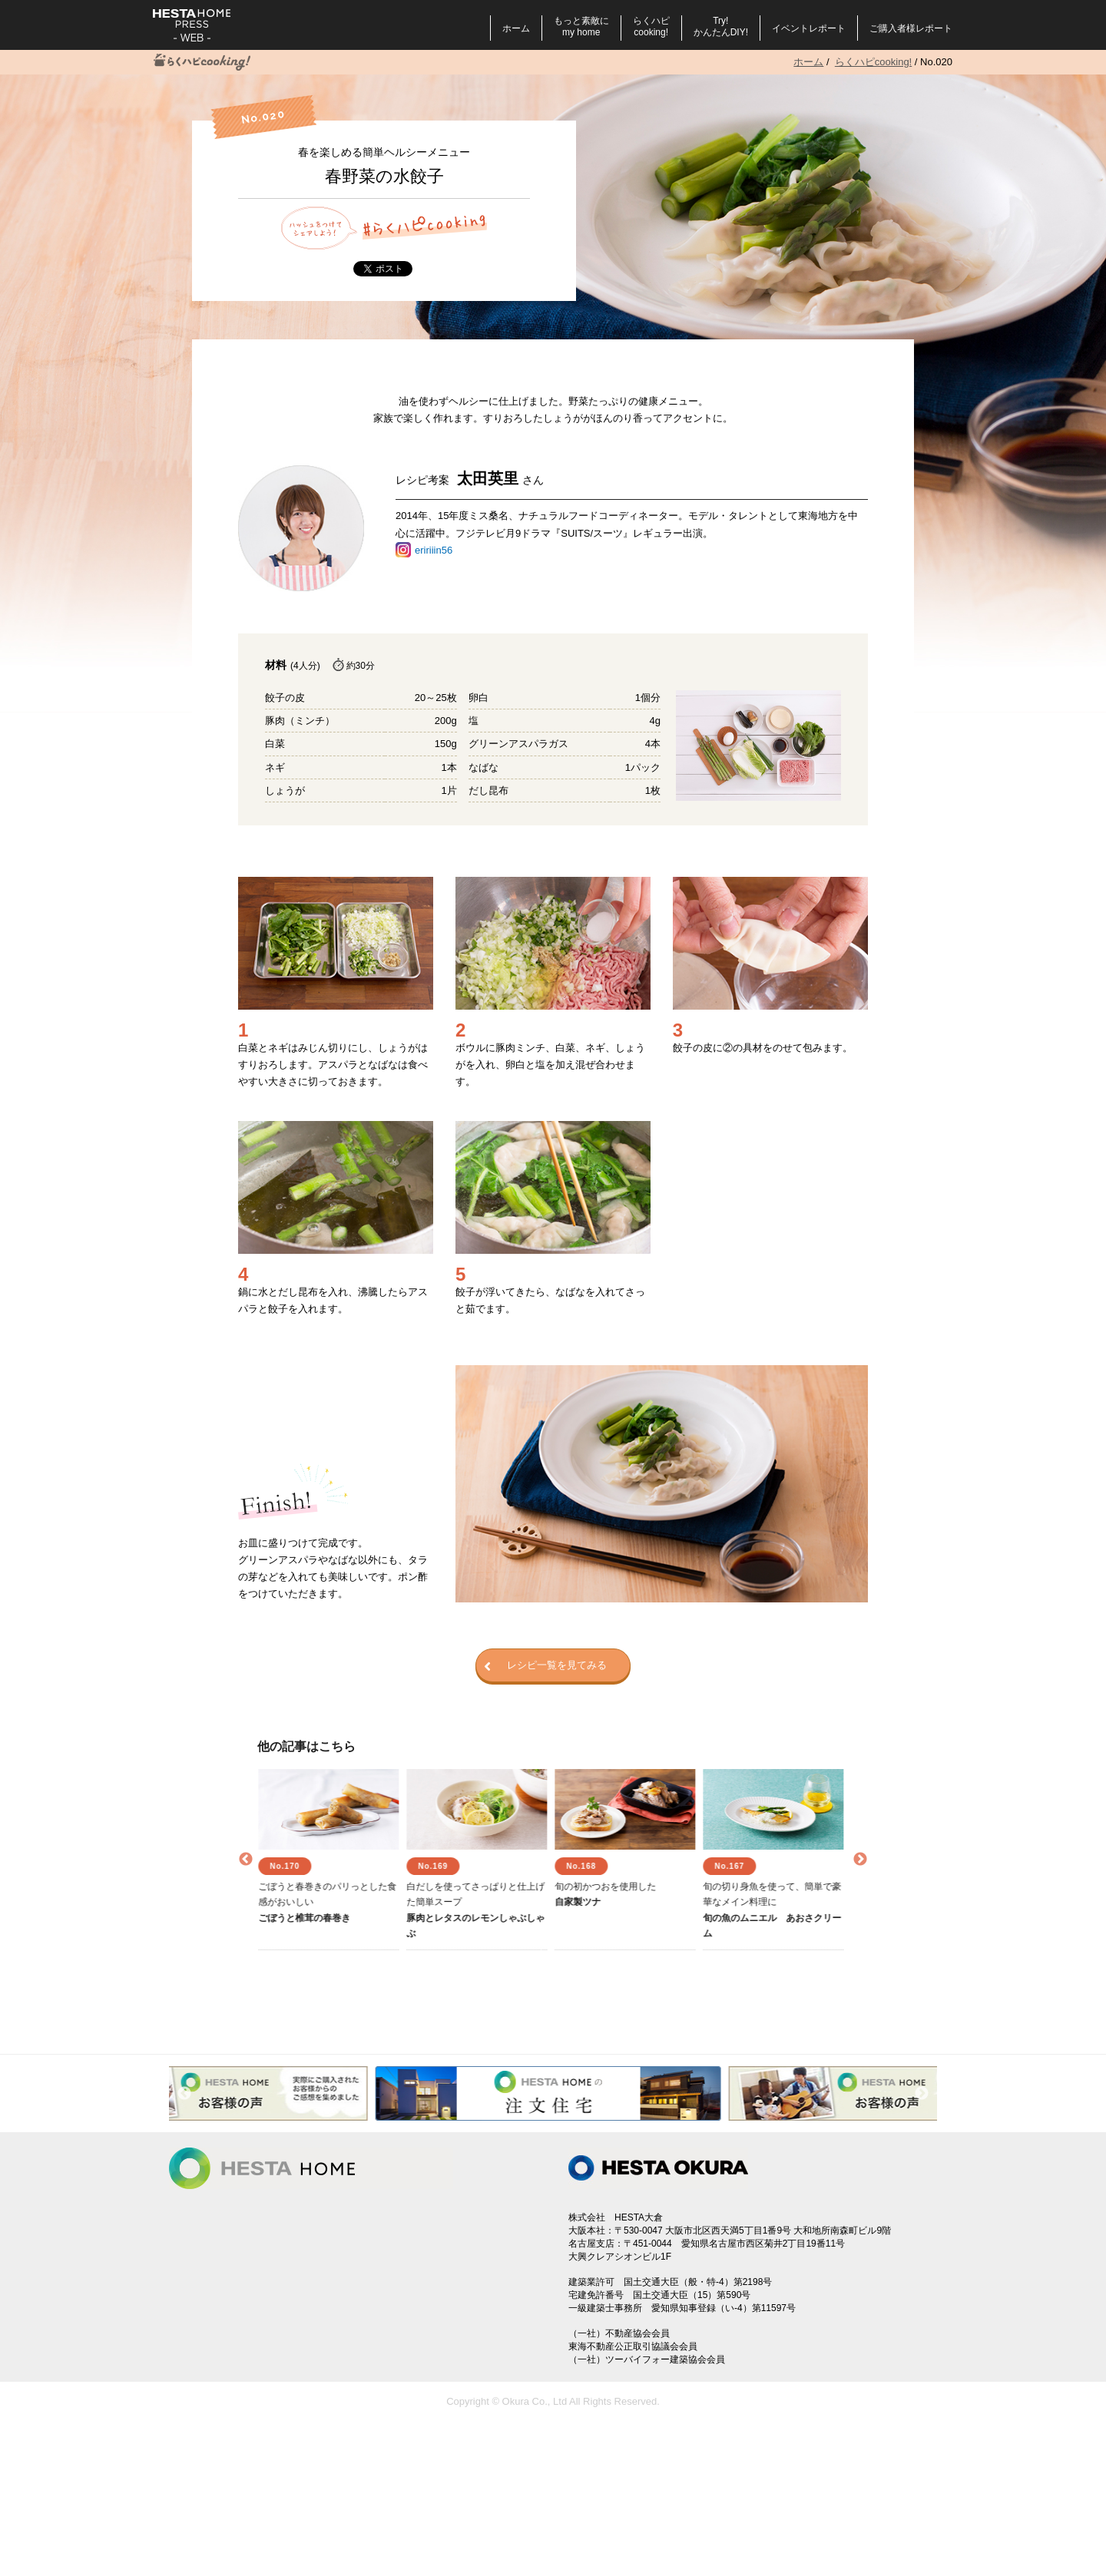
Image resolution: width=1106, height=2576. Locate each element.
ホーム (516, 28)
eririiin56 (433, 550)
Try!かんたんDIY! (721, 26)
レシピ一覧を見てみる (545, 1666)
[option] (331, 1859)
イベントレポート (809, 28)
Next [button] (860, 1859)
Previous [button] (245, 1859)
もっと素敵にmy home (581, 26)
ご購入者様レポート (910, 28)
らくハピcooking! (651, 26)
